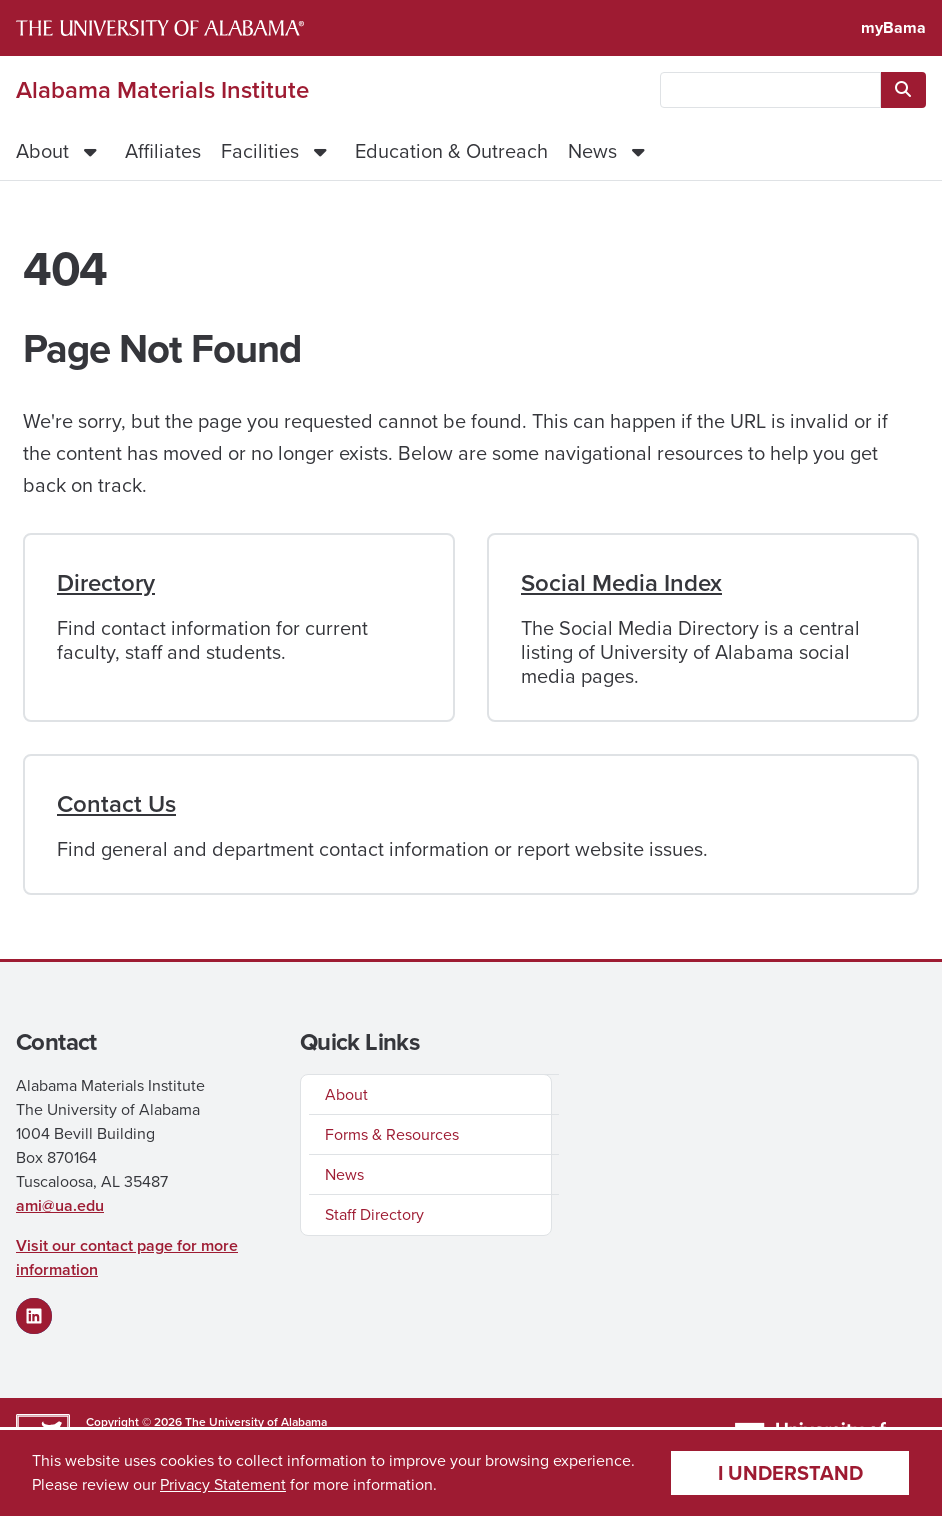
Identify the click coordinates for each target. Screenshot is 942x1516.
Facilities (260, 151)
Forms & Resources (392, 1134)
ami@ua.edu (60, 1205)
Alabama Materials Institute (162, 90)
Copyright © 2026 (134, 1422)
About (42, 151)
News (592, 151)
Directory (106, 583)
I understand (790, 1473)
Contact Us (116, 804)
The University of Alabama (256, 1422)
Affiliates (163, 151)
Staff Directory (374, 1214)
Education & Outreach (451, 151)
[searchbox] (770, 90)
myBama (893, 27)
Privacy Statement (223, 1484)
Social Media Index (621, 583)
